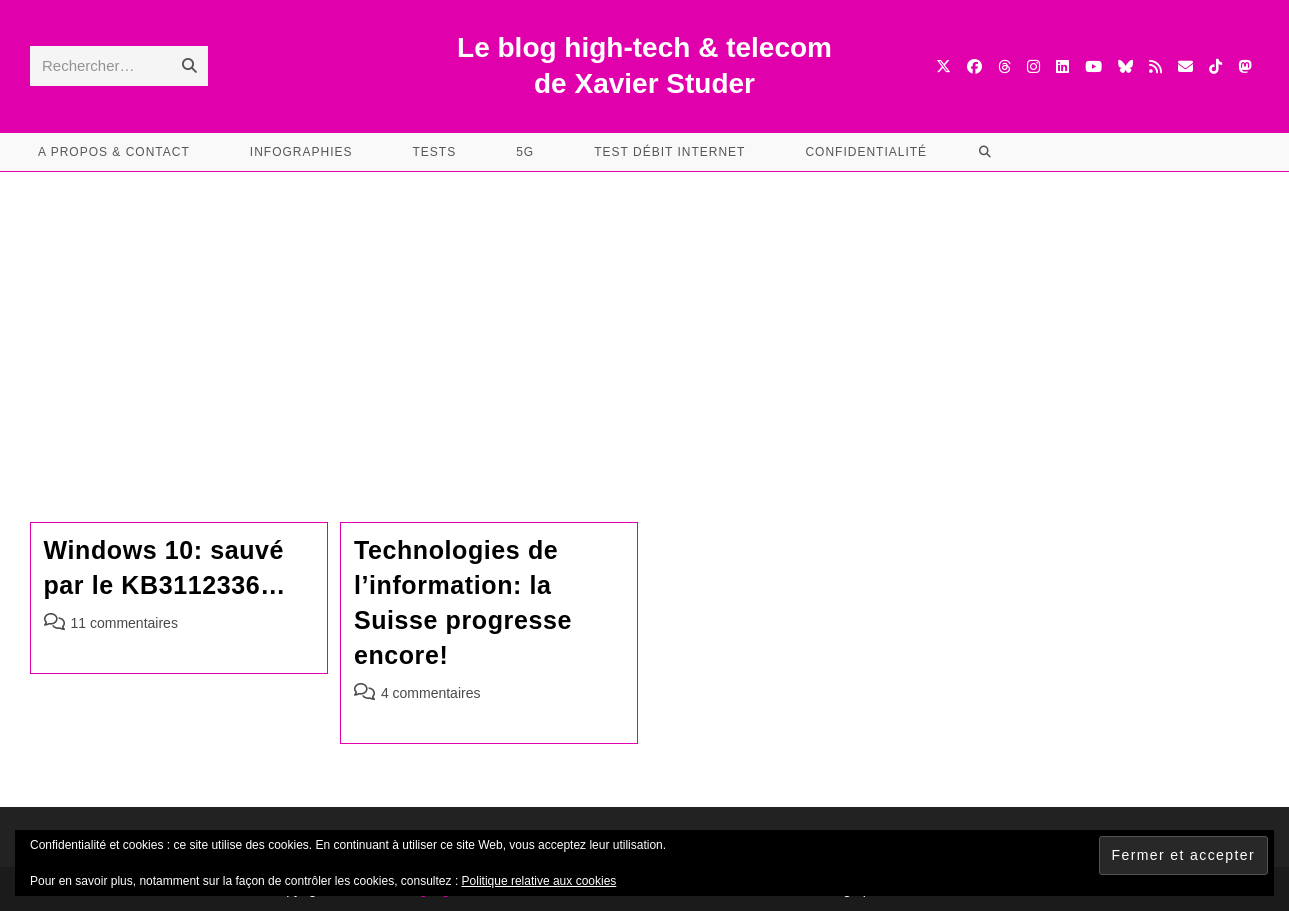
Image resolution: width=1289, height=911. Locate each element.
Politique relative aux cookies (539, 881)
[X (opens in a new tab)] (943, 66)
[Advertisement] (645, 322)
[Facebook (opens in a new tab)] (974, 66)
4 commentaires (431, 693)
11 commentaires (124, 623)
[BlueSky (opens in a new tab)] (1125, 66)
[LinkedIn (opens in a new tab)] (1062, 66)
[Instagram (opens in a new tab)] (1033, 66)
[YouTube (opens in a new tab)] (1093, 66)
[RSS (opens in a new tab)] (1155, 66)
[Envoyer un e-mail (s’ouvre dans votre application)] (1185, 66)
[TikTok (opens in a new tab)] (1215, 66)
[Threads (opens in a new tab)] (1004, 66)
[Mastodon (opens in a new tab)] (1244, 66)
